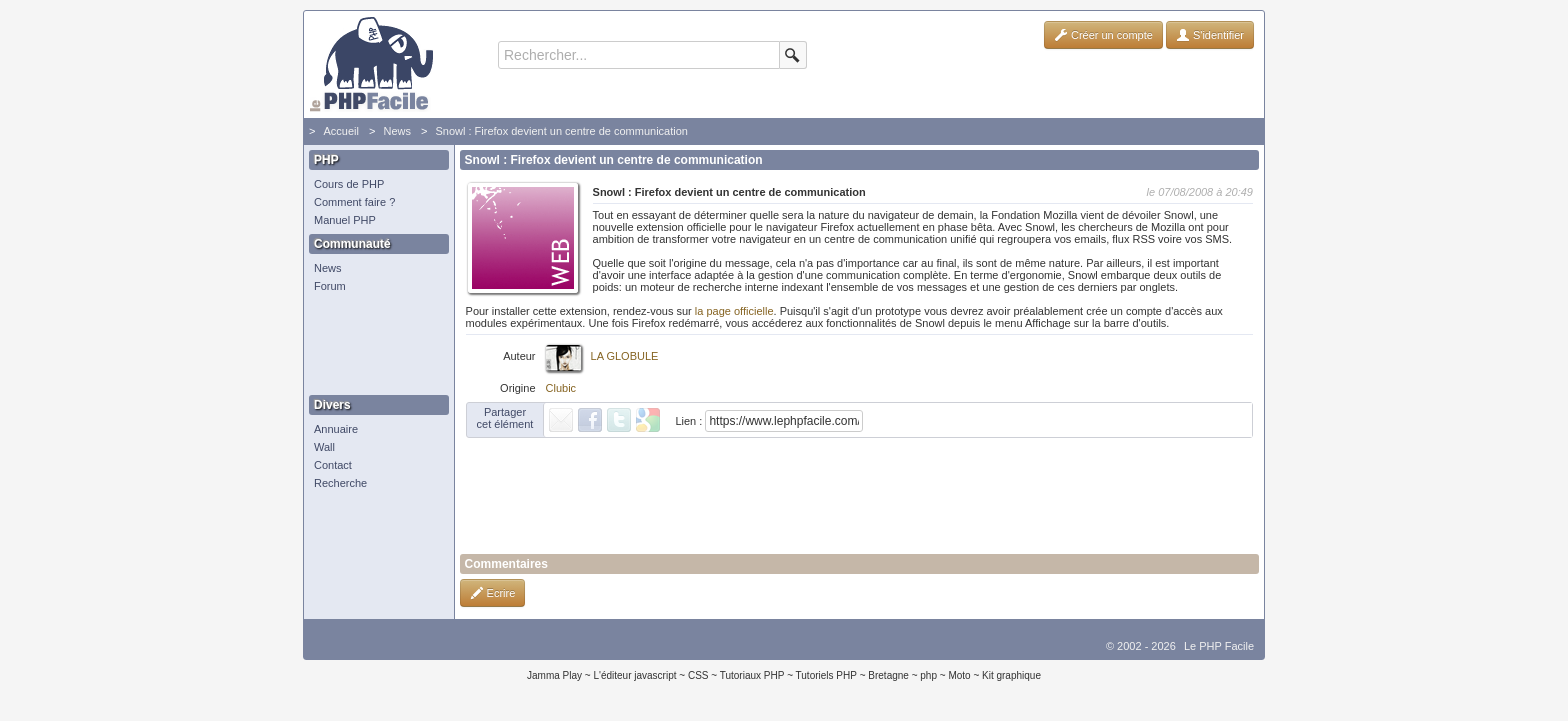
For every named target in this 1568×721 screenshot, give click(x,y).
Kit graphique (1011, 675)
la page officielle (734, 311)
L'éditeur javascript (634, 675)
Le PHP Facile (1219, 646)
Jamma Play (554, 675)
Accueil (340, 131)
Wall (324, 447)
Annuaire (336, 429)
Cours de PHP (349, 184)
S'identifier (1210, 35)
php (928, 675)
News (397, 131)
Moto (959, 675)
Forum (330, 286)
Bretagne (888, 675)
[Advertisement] (374, 345)
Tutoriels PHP (826, 675)
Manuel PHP (345, 220)
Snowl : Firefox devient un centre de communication (561, 131)
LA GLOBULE (625, 356)
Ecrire (493, 593)
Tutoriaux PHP (752, 675)
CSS (698, 675)
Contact (333, 465)
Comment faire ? (354, 202)
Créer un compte (1103, 35)
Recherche (340, 483)
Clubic (561, 388)
